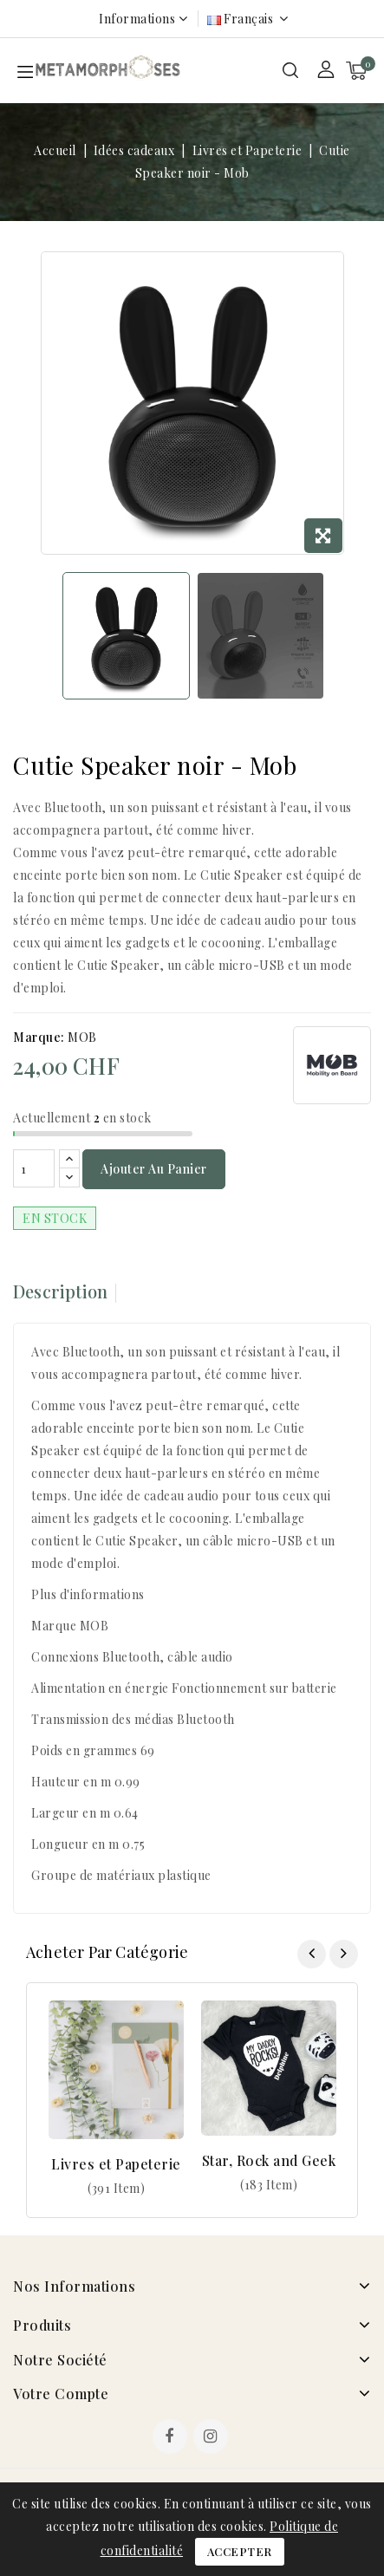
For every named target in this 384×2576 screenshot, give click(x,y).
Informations (137, 18)
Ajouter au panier (154, 1169)
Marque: (39, 1037)
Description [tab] (60, 1291)
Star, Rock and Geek (269, 2160)
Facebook (172, 2438)
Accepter (239, 2551)
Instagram (212, 2438)
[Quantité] (34, 1168)
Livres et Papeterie (116, 2164)
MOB (82, 1037)
